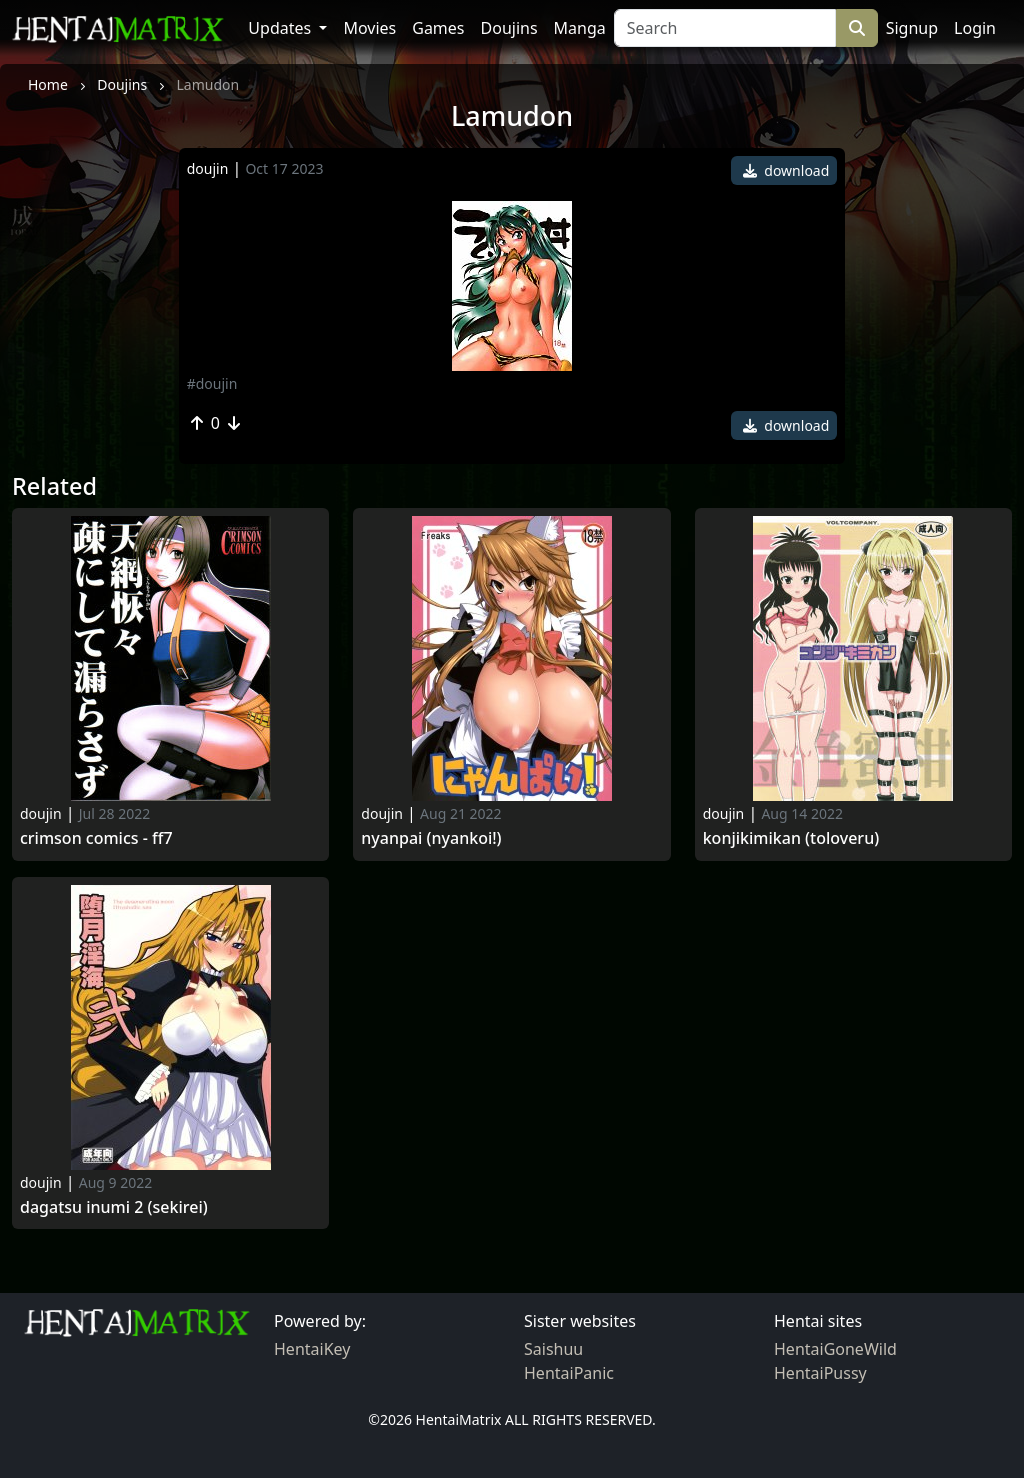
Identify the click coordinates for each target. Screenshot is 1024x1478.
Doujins (509, 28)
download (786, 170)
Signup (912, 28)
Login (975, 28)
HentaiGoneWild (835, 1349)
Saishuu (553, 1349)
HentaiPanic (569, 1373)
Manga (580, 28)
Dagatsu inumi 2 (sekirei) (114, 1207)
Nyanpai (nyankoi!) (431, 838)
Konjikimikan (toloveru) (791, 838)
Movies (369, 28)
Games (438, 28)
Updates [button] (281, 28)
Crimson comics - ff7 (96, 838)
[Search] (725, 28)
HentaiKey (312, 1349)
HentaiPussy (820, 1373)
